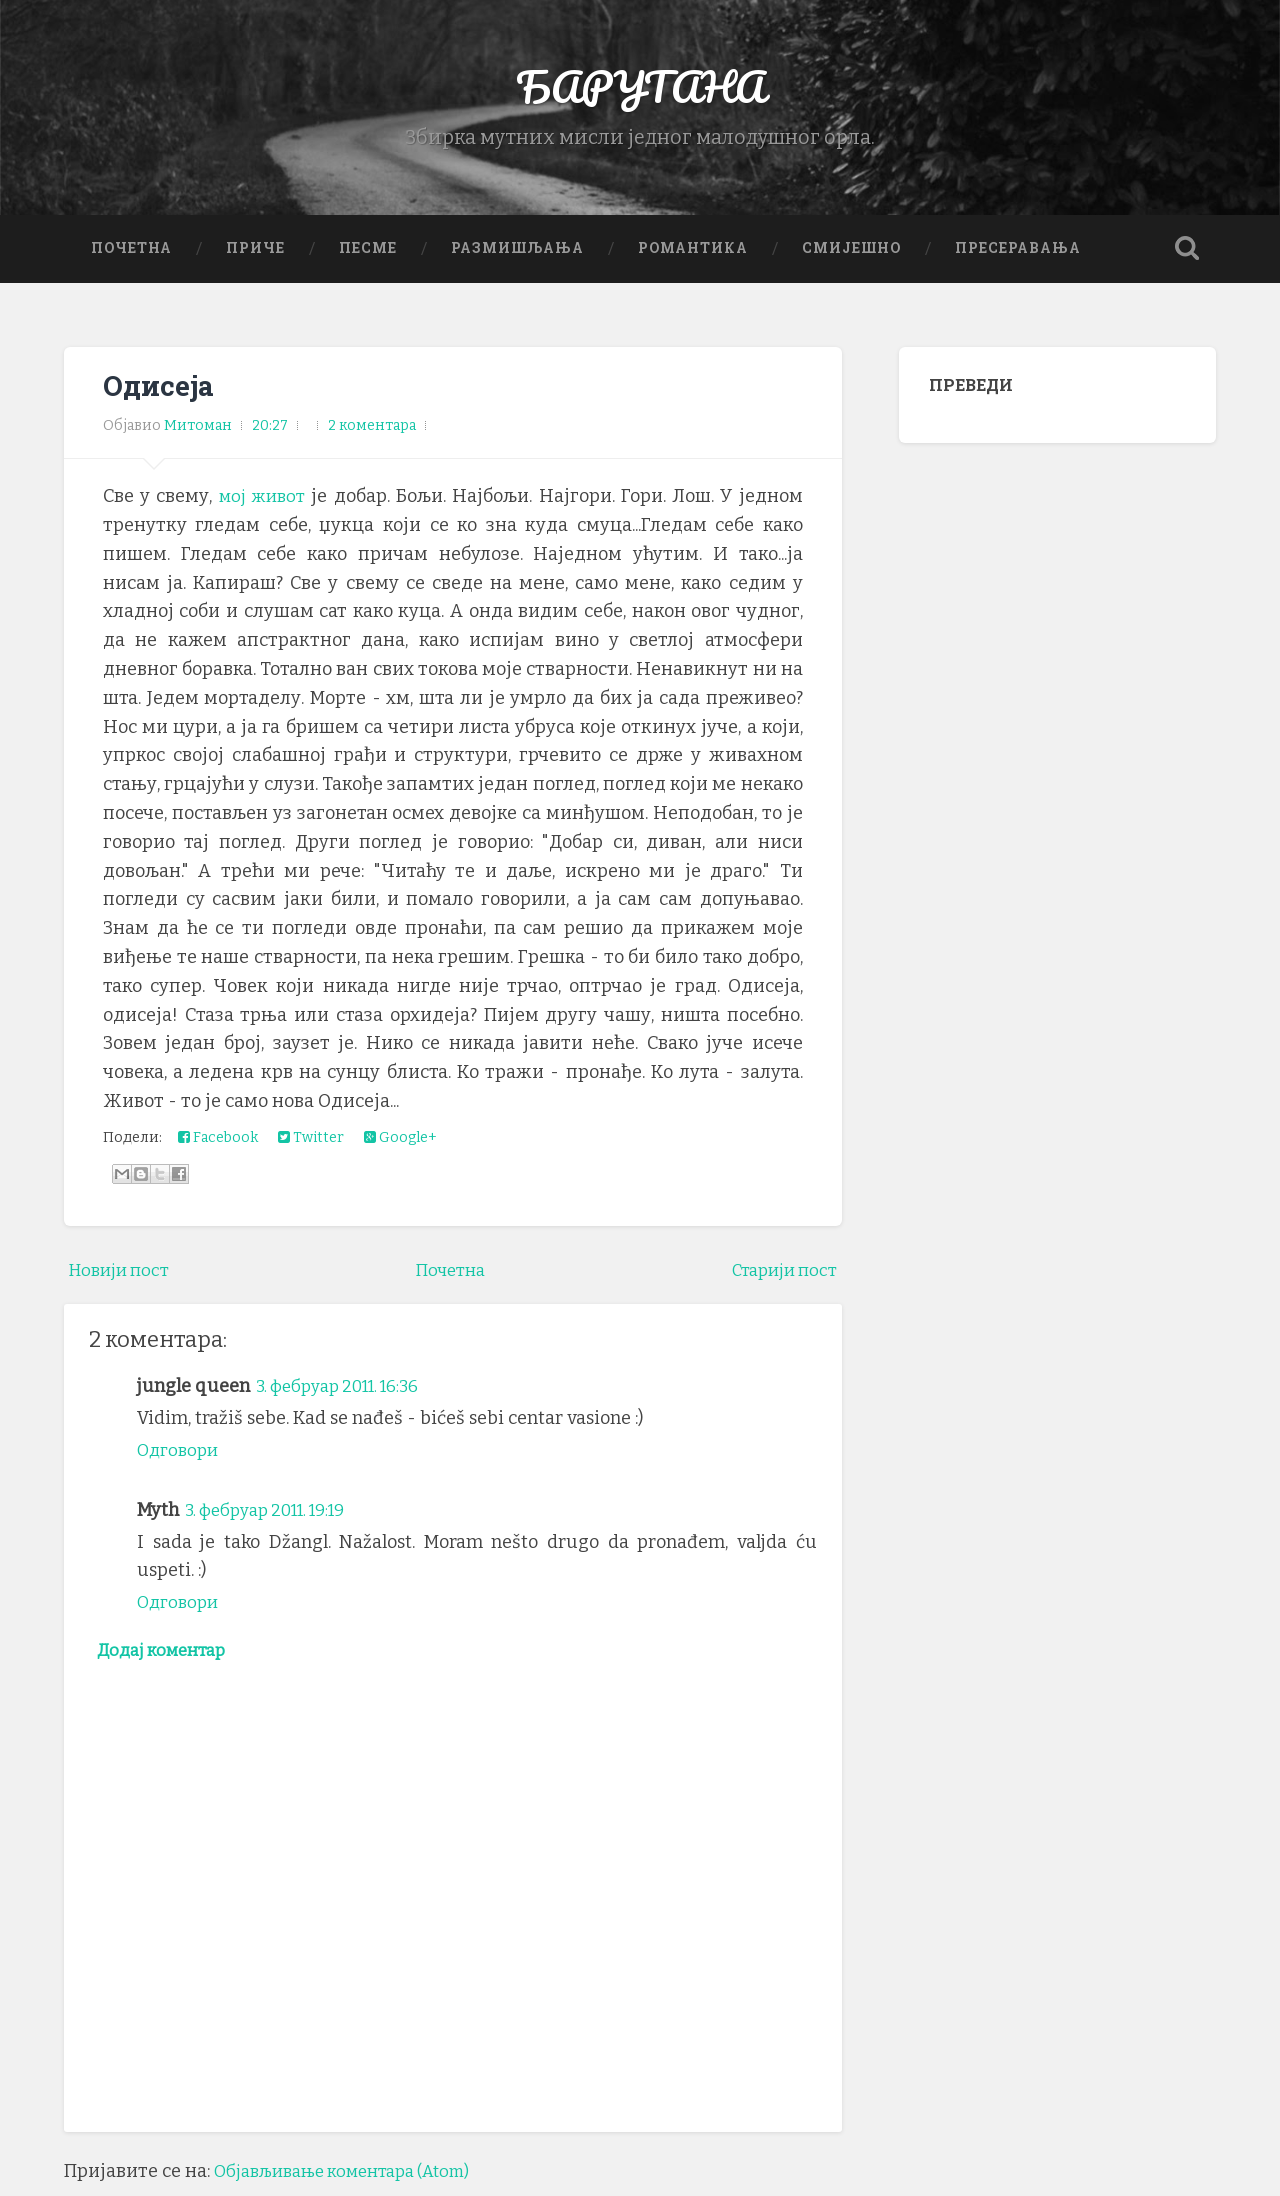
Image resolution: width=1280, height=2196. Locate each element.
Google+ (400, 1144)
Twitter (311, 1144)
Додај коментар (168, 1659)
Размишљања (517, 255)
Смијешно (851, 255)
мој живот (264, 504)
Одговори (180, 1457)
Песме (368, 255)
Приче (255, 255)
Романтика (693, 255)
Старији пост (779, 1277)
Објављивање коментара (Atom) (355, 2181)
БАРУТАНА (640, 89)
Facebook (218, 1144)
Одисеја (160, 393)
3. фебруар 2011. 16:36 (346, 1394)
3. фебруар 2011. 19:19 (275, 1517)
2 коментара (372, 432)
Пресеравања (1018, 255)
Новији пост (124, 1277)
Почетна (131, 255)
